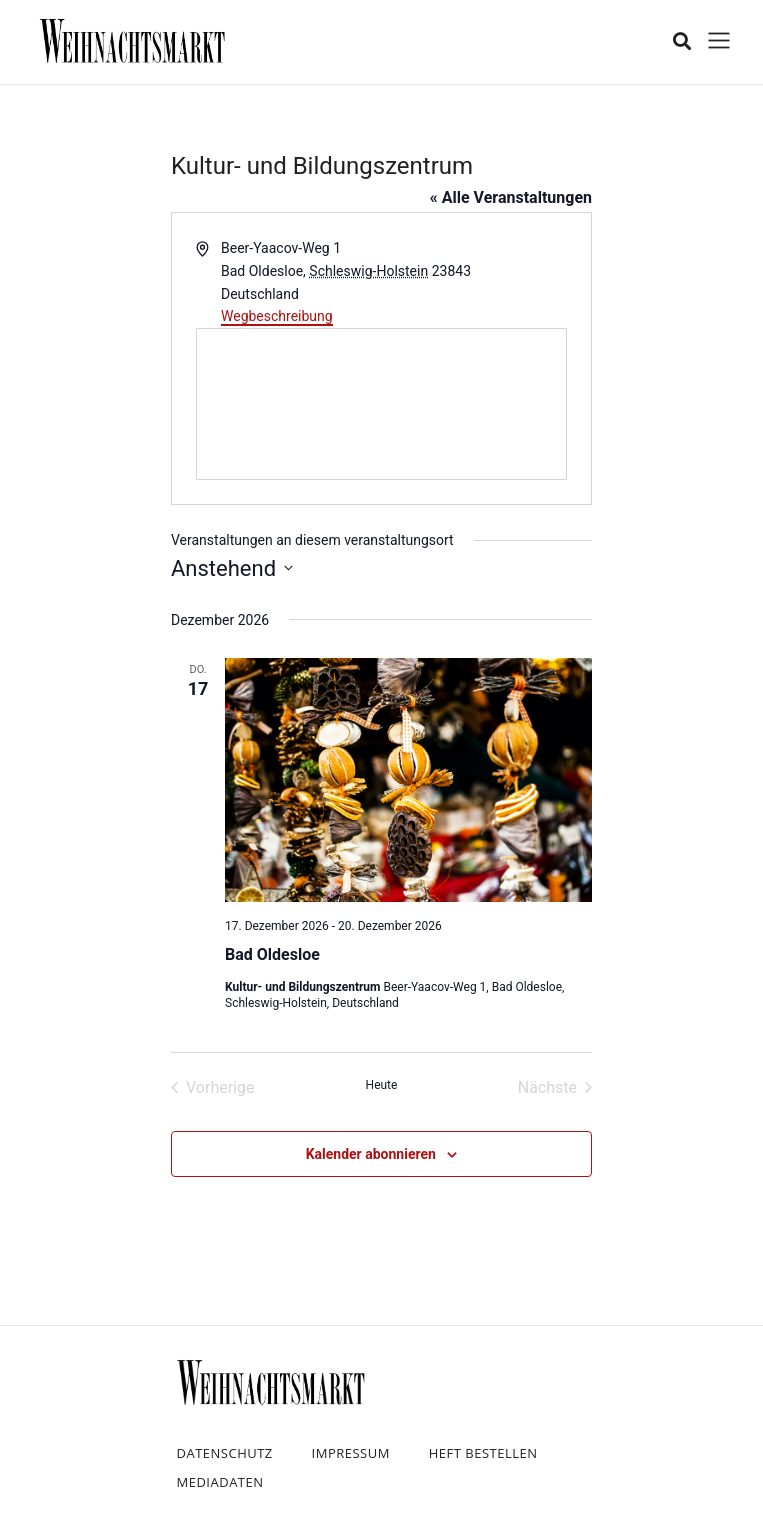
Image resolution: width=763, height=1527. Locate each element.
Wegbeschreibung (277, 316)
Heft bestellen (483, 1453)
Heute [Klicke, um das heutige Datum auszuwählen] (382, 1085)
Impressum (351, 1453)
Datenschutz (225, 1453)
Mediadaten (220, 1482)
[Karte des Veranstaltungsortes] (381, 404)
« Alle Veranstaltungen (511, 197)
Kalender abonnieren (371, 1154)
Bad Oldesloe (272, 954)
